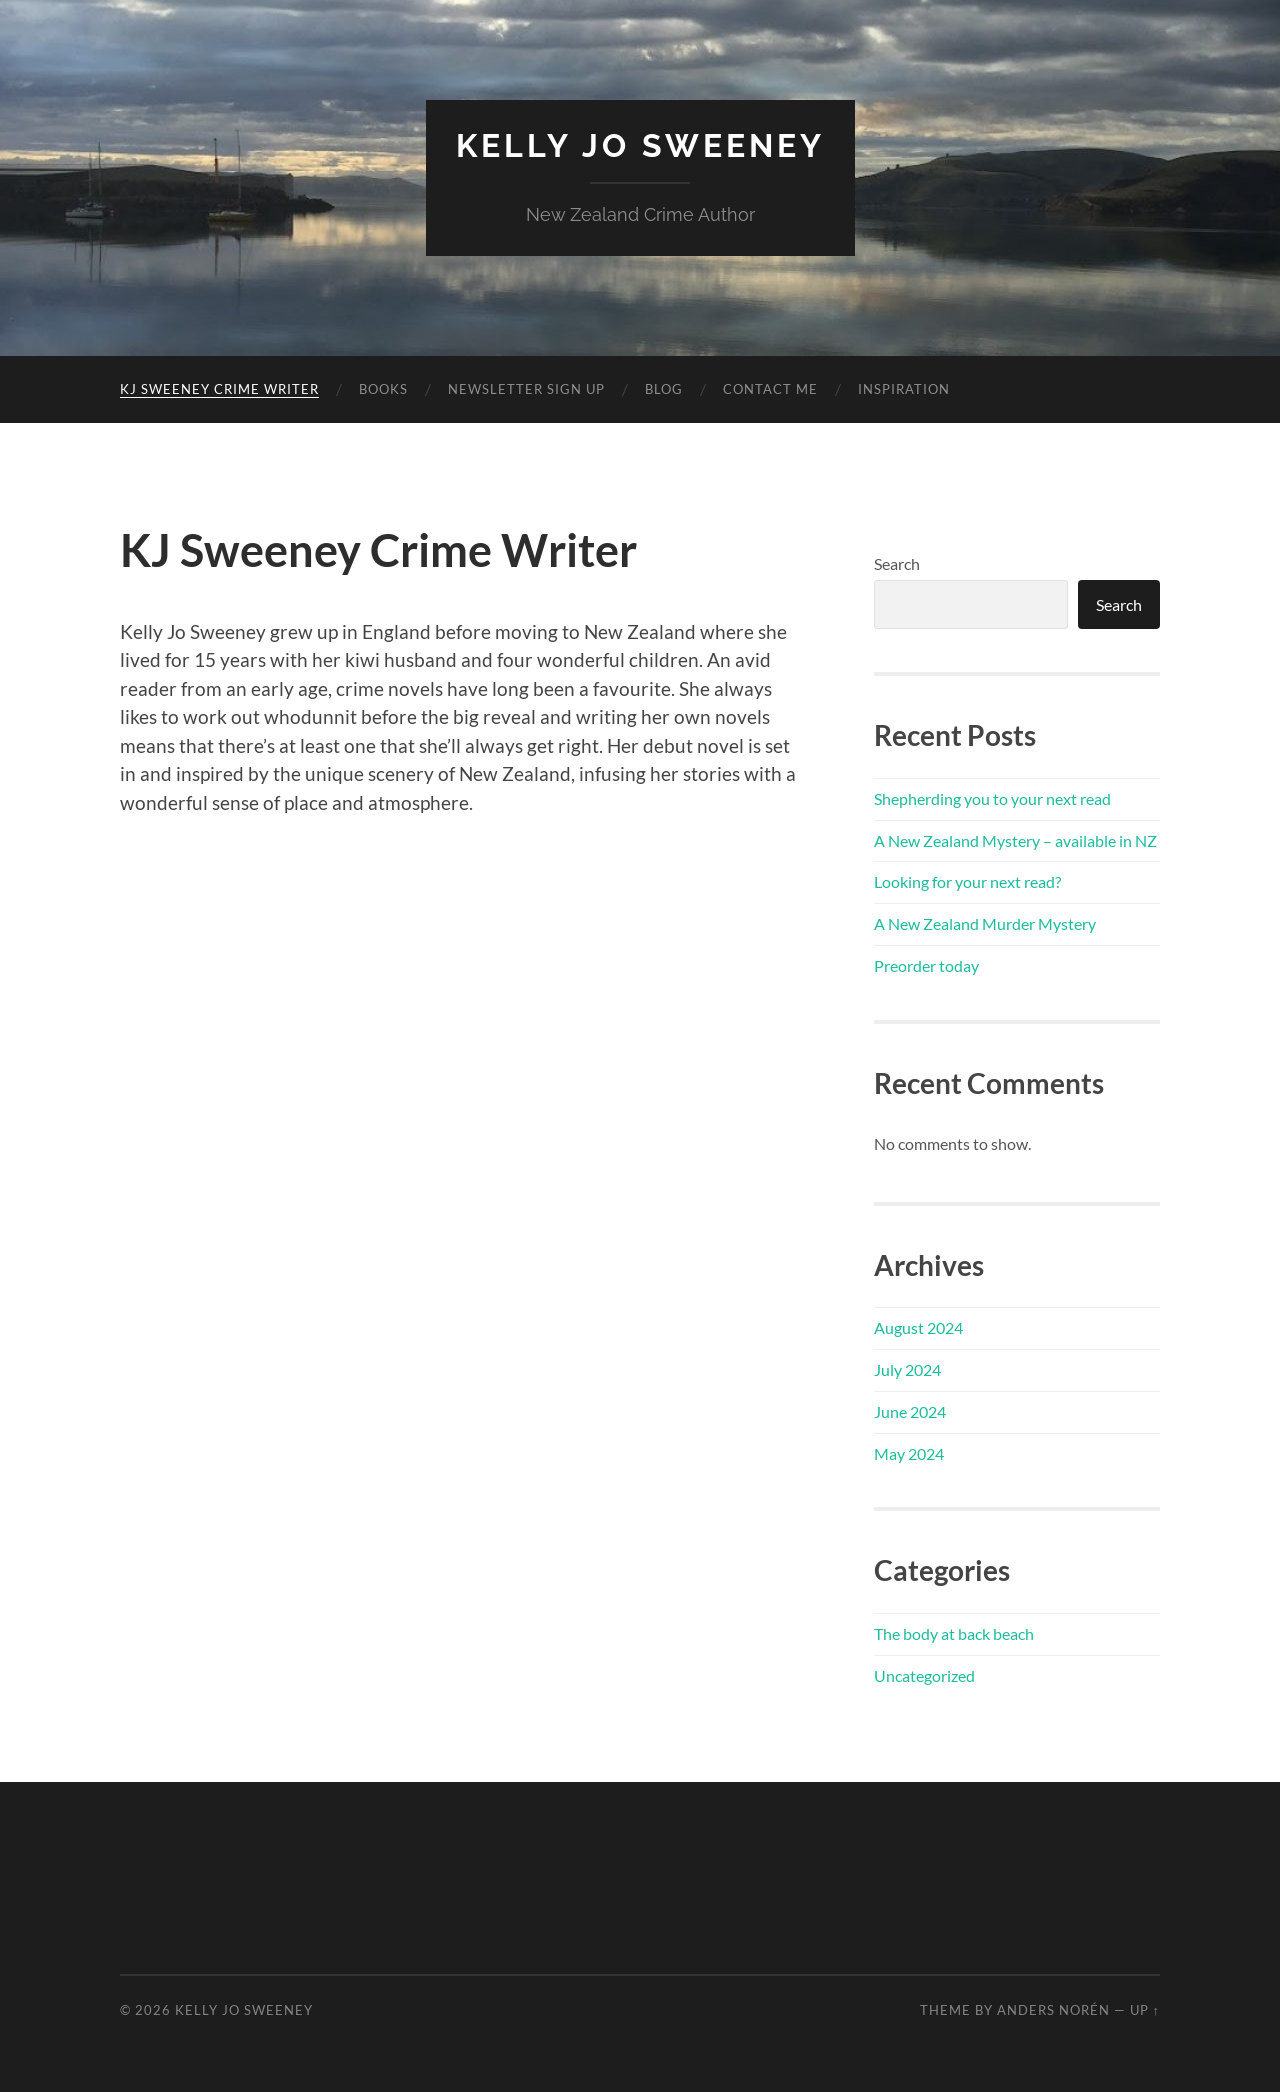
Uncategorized (924, 1675)
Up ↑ (1145, 2010)
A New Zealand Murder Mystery (985, 923)
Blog (664, 389)
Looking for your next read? (967, 881)
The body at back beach (954, 1633)
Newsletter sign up (526, 389)
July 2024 (907, 1369)
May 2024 (909, 1453)
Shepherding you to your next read (992, 798)
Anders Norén (1053, 2010)
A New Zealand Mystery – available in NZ (1015, 840)
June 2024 (910, 1411)
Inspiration (904, 389)
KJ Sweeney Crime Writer (219, 389)
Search (897, 563)
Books (383, 389)
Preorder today (926, 965)
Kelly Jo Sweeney (640, 145)
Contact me (770, 389)
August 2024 (918, 1327)
